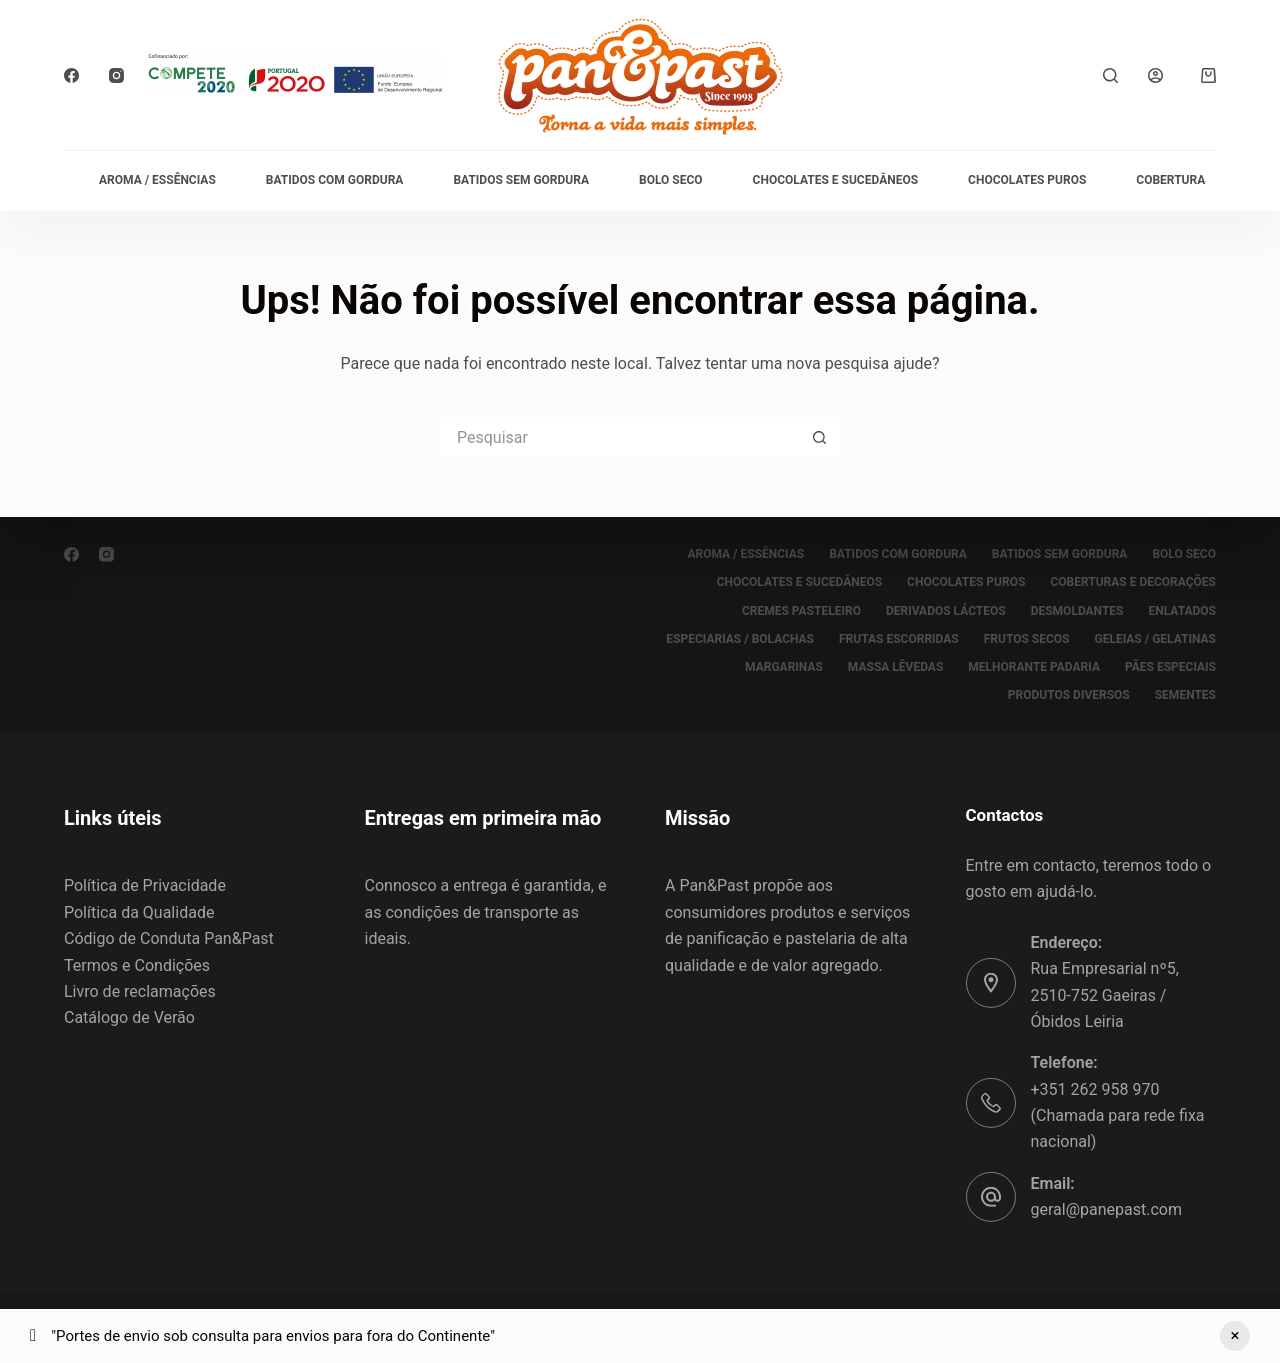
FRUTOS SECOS (1027, 639)
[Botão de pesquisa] (820, 437)
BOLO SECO (671, 180)
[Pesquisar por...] (620, 437)
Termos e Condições (137, 964)
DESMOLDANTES (1077, 610)
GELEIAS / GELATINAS (1155, 639)
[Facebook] (71, 75)
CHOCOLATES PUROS (1027, 180)
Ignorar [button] (1235, 1336)
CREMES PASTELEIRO (801, 610)
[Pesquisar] (1110, 75)
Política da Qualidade (139, 912)
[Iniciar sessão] (1155, 75)
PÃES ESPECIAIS (1170, 667)
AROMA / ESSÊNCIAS (157, 180)
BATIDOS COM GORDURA (335, 180)
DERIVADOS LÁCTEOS (946, 610)
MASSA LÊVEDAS (895, 667)
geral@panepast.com (1106, 1209)
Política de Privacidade (145, 885)
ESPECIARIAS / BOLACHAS (740, 639)
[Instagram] (116, 75)
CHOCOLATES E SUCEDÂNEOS (835, 180)
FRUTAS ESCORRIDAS (899, 639)
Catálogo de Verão (129, 1017)
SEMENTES (1185, 695)
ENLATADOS (1183, 610)
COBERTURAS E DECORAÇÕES (1133, 582)
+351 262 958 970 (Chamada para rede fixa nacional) (1118, 1116)
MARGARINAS (784, 667)
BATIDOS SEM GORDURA (521, 180)
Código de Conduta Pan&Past (169, 938)
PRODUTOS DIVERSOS (1069, 695)
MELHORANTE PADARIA (1034, 667)
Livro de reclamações (140, 991)
